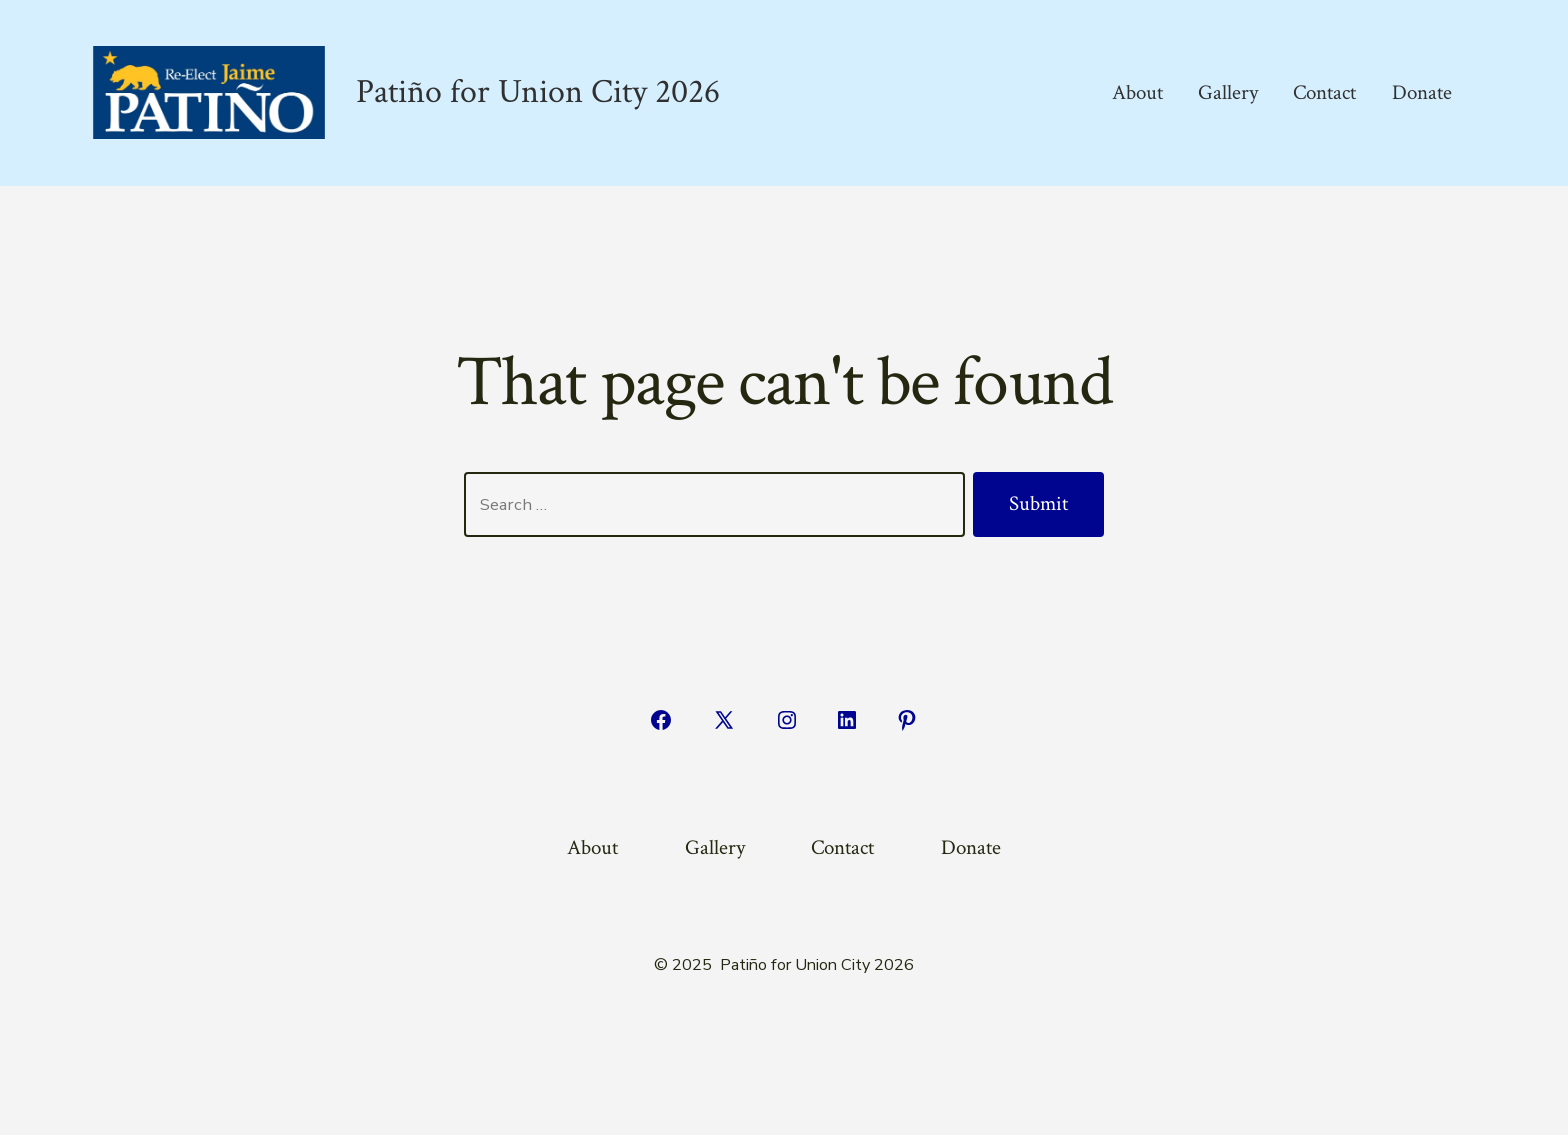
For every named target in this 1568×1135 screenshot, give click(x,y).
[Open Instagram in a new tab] (787, 720)
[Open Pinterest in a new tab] (907, 720)
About (1137, 92)
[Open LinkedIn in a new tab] (847, 720)
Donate (1422, 92)
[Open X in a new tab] (724, 720)
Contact (1324, 92)
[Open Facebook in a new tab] (661, 720)
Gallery (1228, 92)
